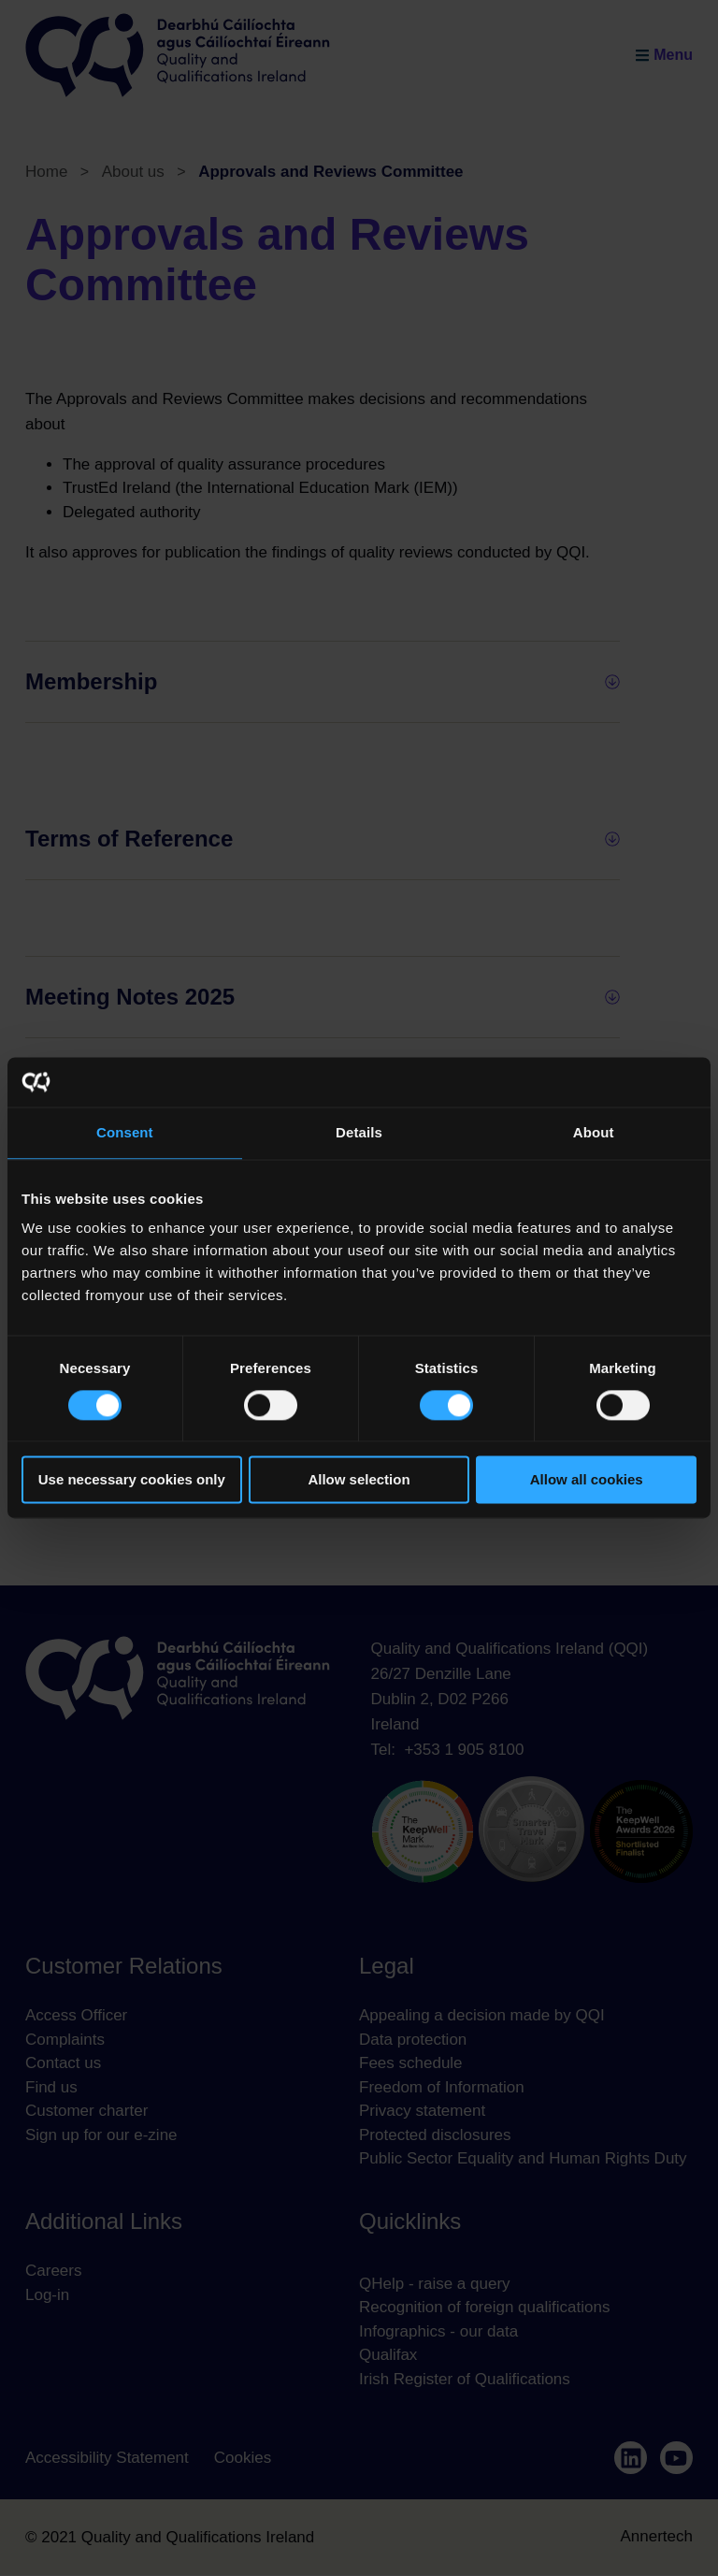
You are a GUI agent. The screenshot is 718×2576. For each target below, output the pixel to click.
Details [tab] (359, 1132)
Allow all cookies (586, 1480)
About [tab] (593, 1132)
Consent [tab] (124, 1132)
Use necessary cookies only (131, 1480)
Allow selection (358, 1480)
